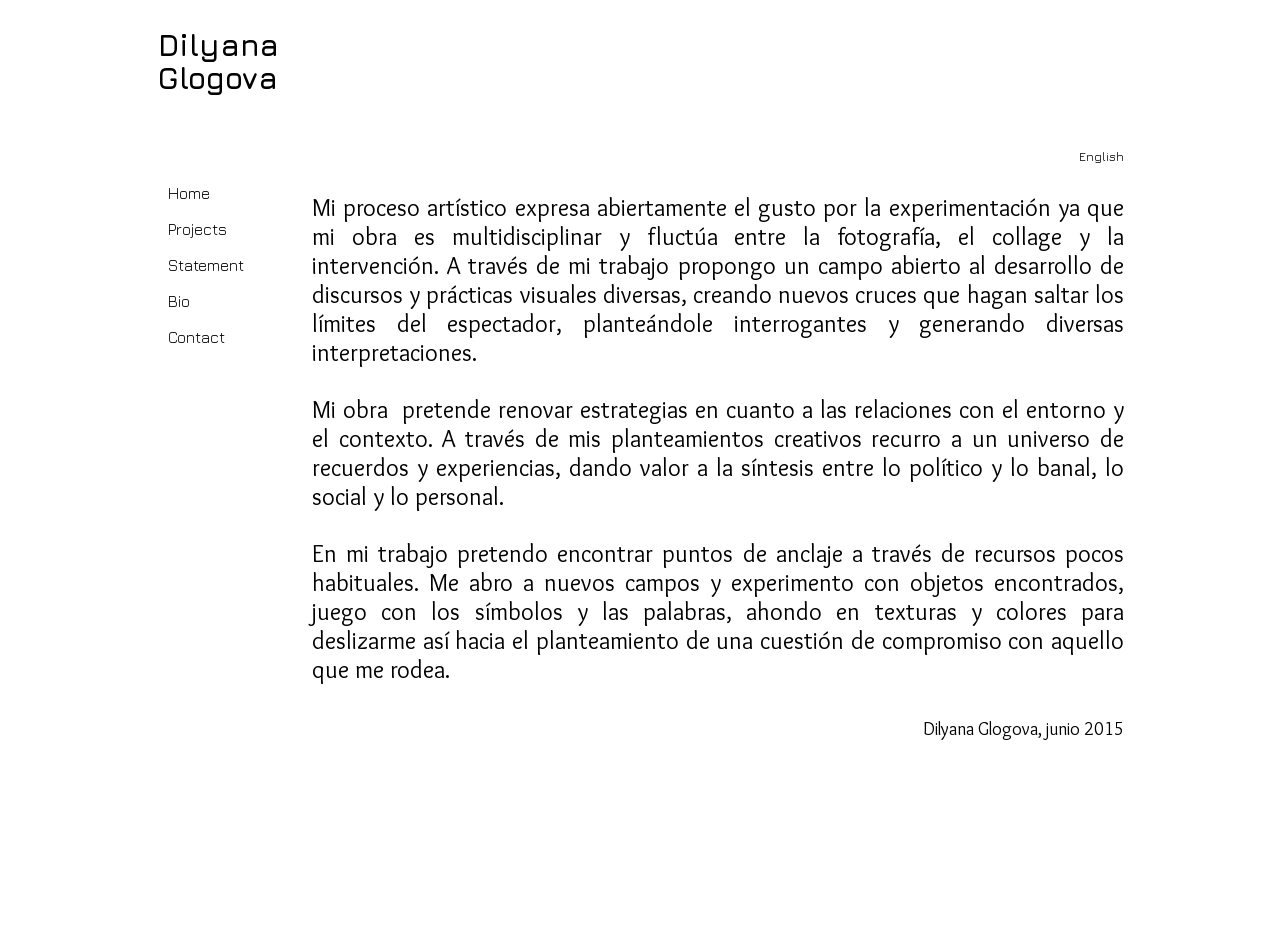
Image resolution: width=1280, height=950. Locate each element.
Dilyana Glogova (218, 61)
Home (189, 193)
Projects (197, 229)
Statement (206, 265)
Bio (179, 301)
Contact (196, 337)
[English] (1101, 157)
